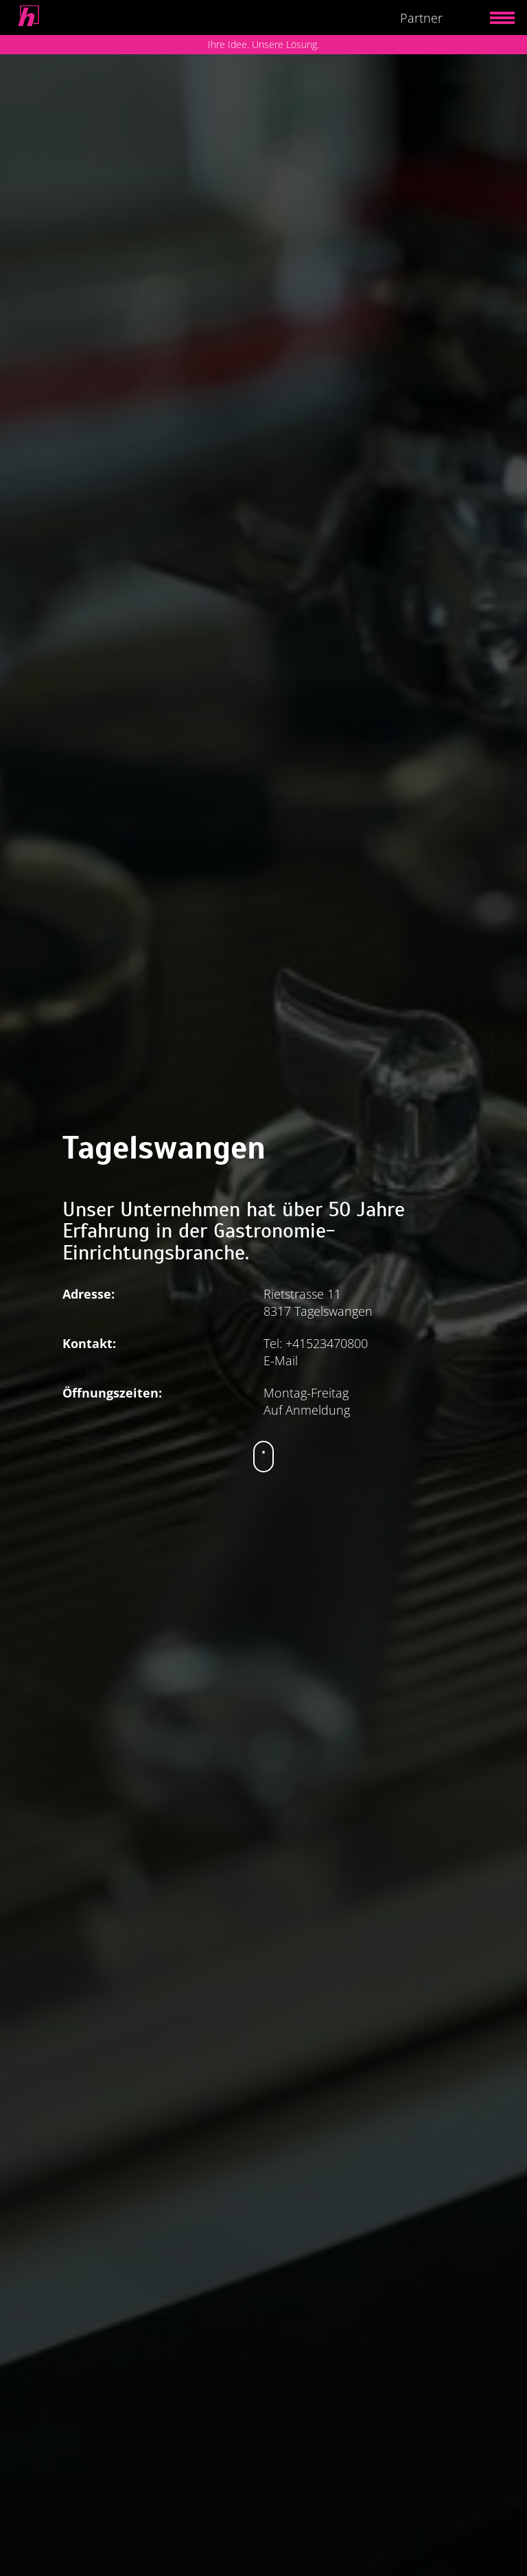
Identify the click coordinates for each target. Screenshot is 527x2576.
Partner (421, 18)
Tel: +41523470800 (316, 1343)
